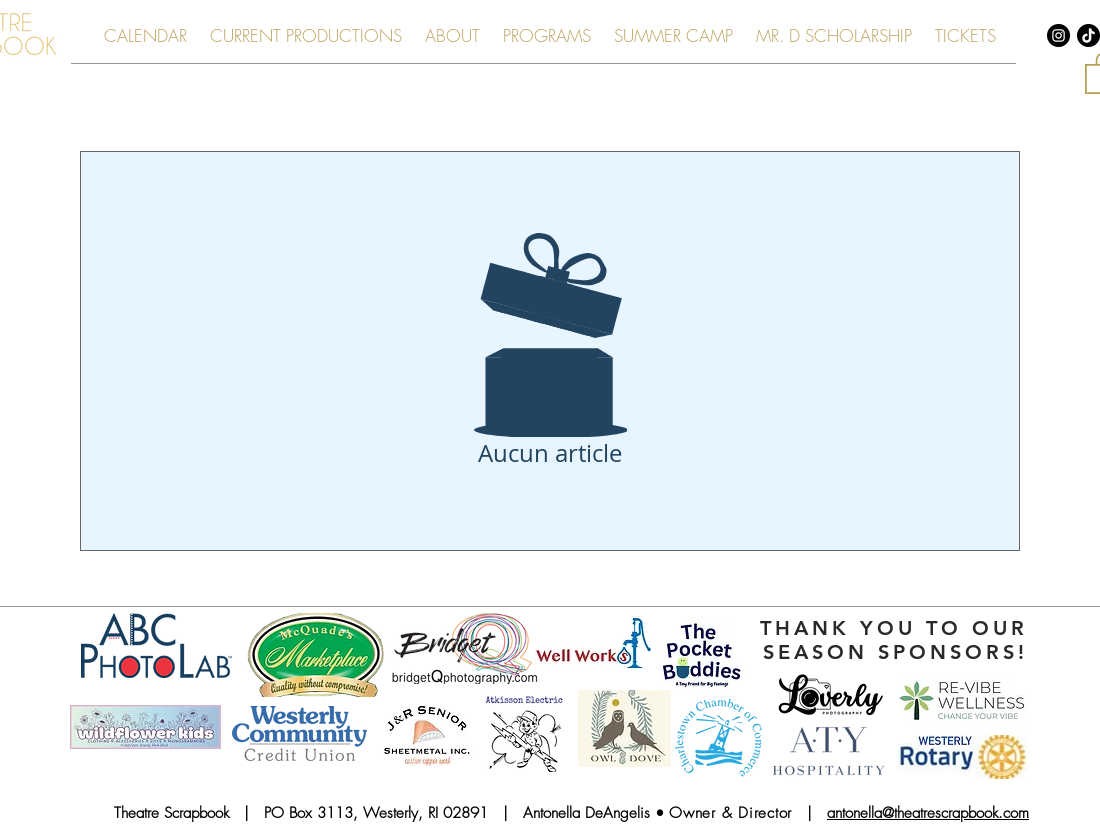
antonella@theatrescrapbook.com (928, 813)
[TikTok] (1088, 35)
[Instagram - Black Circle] (1058, 35)
